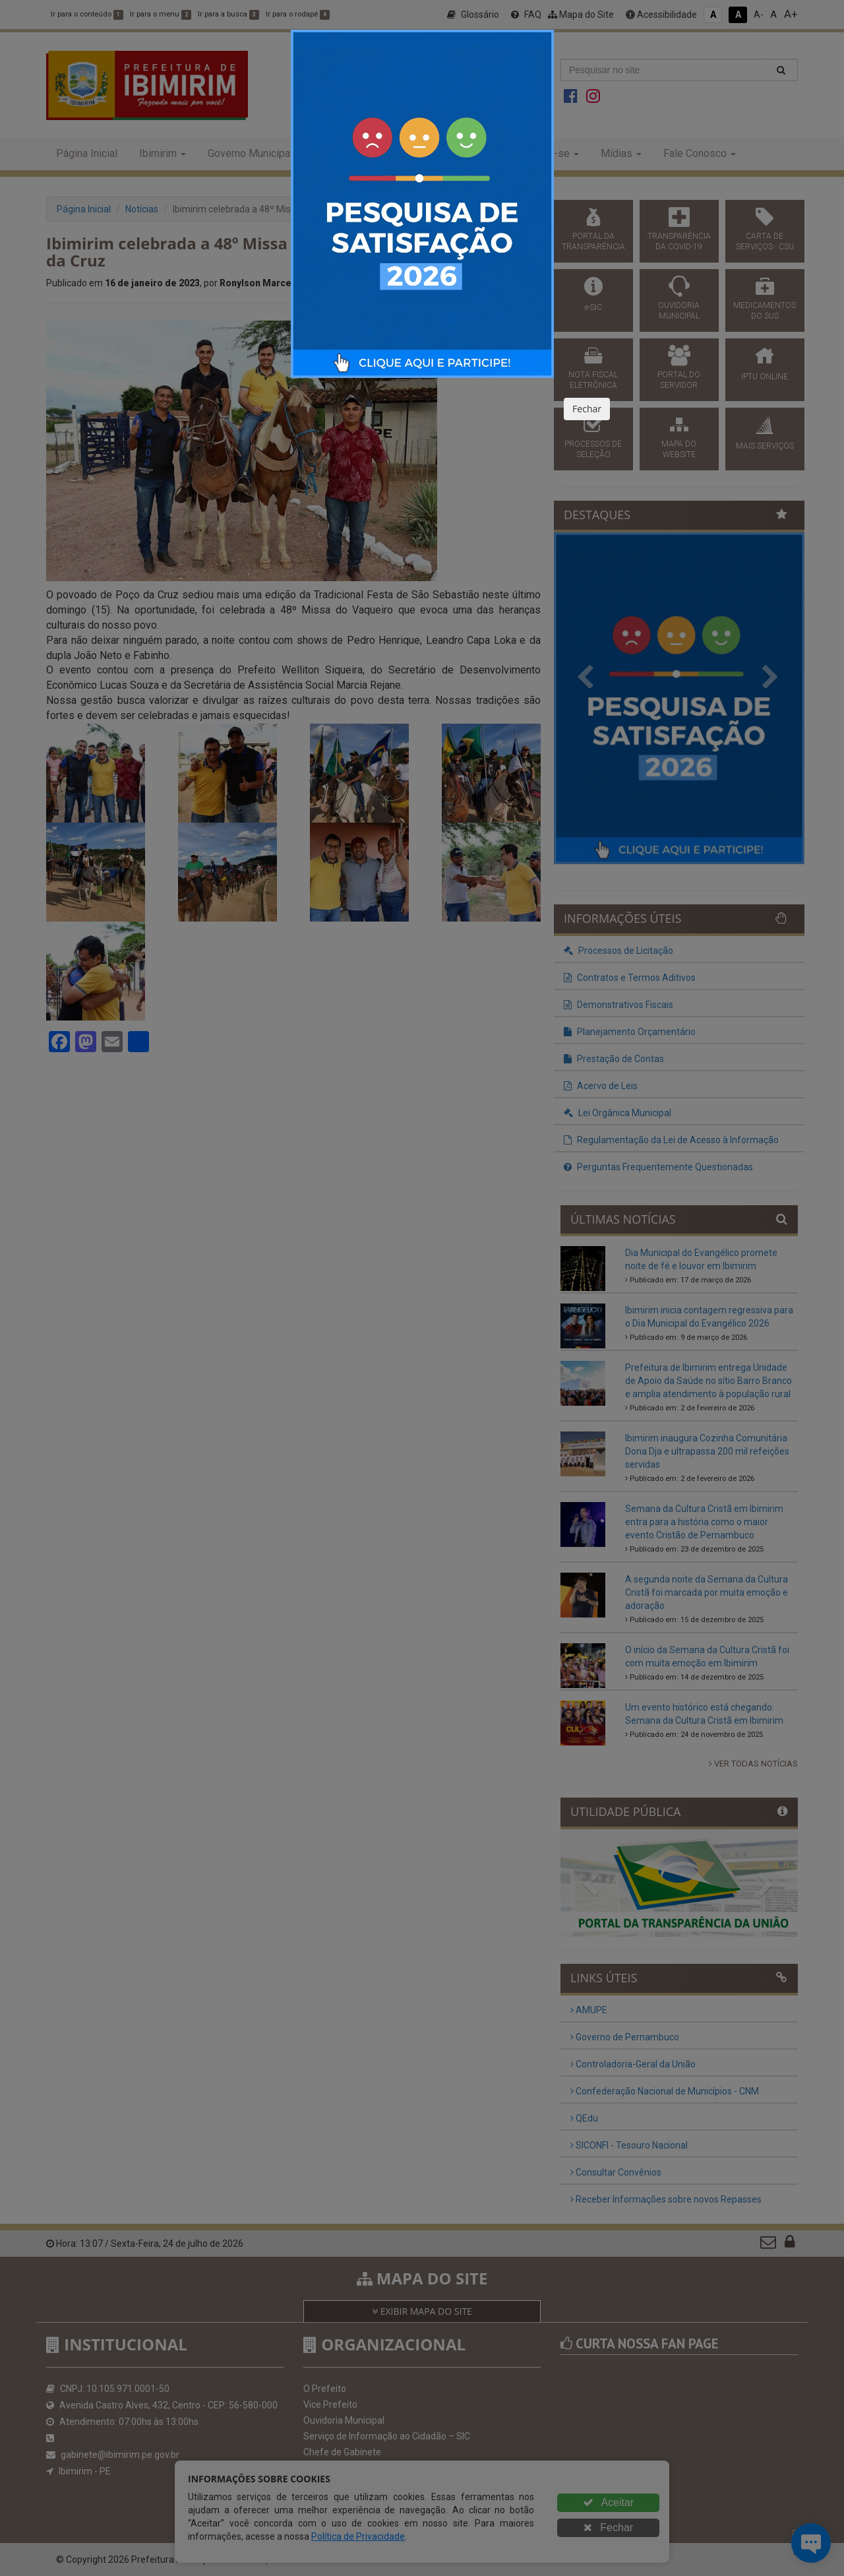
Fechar (586, 408)
